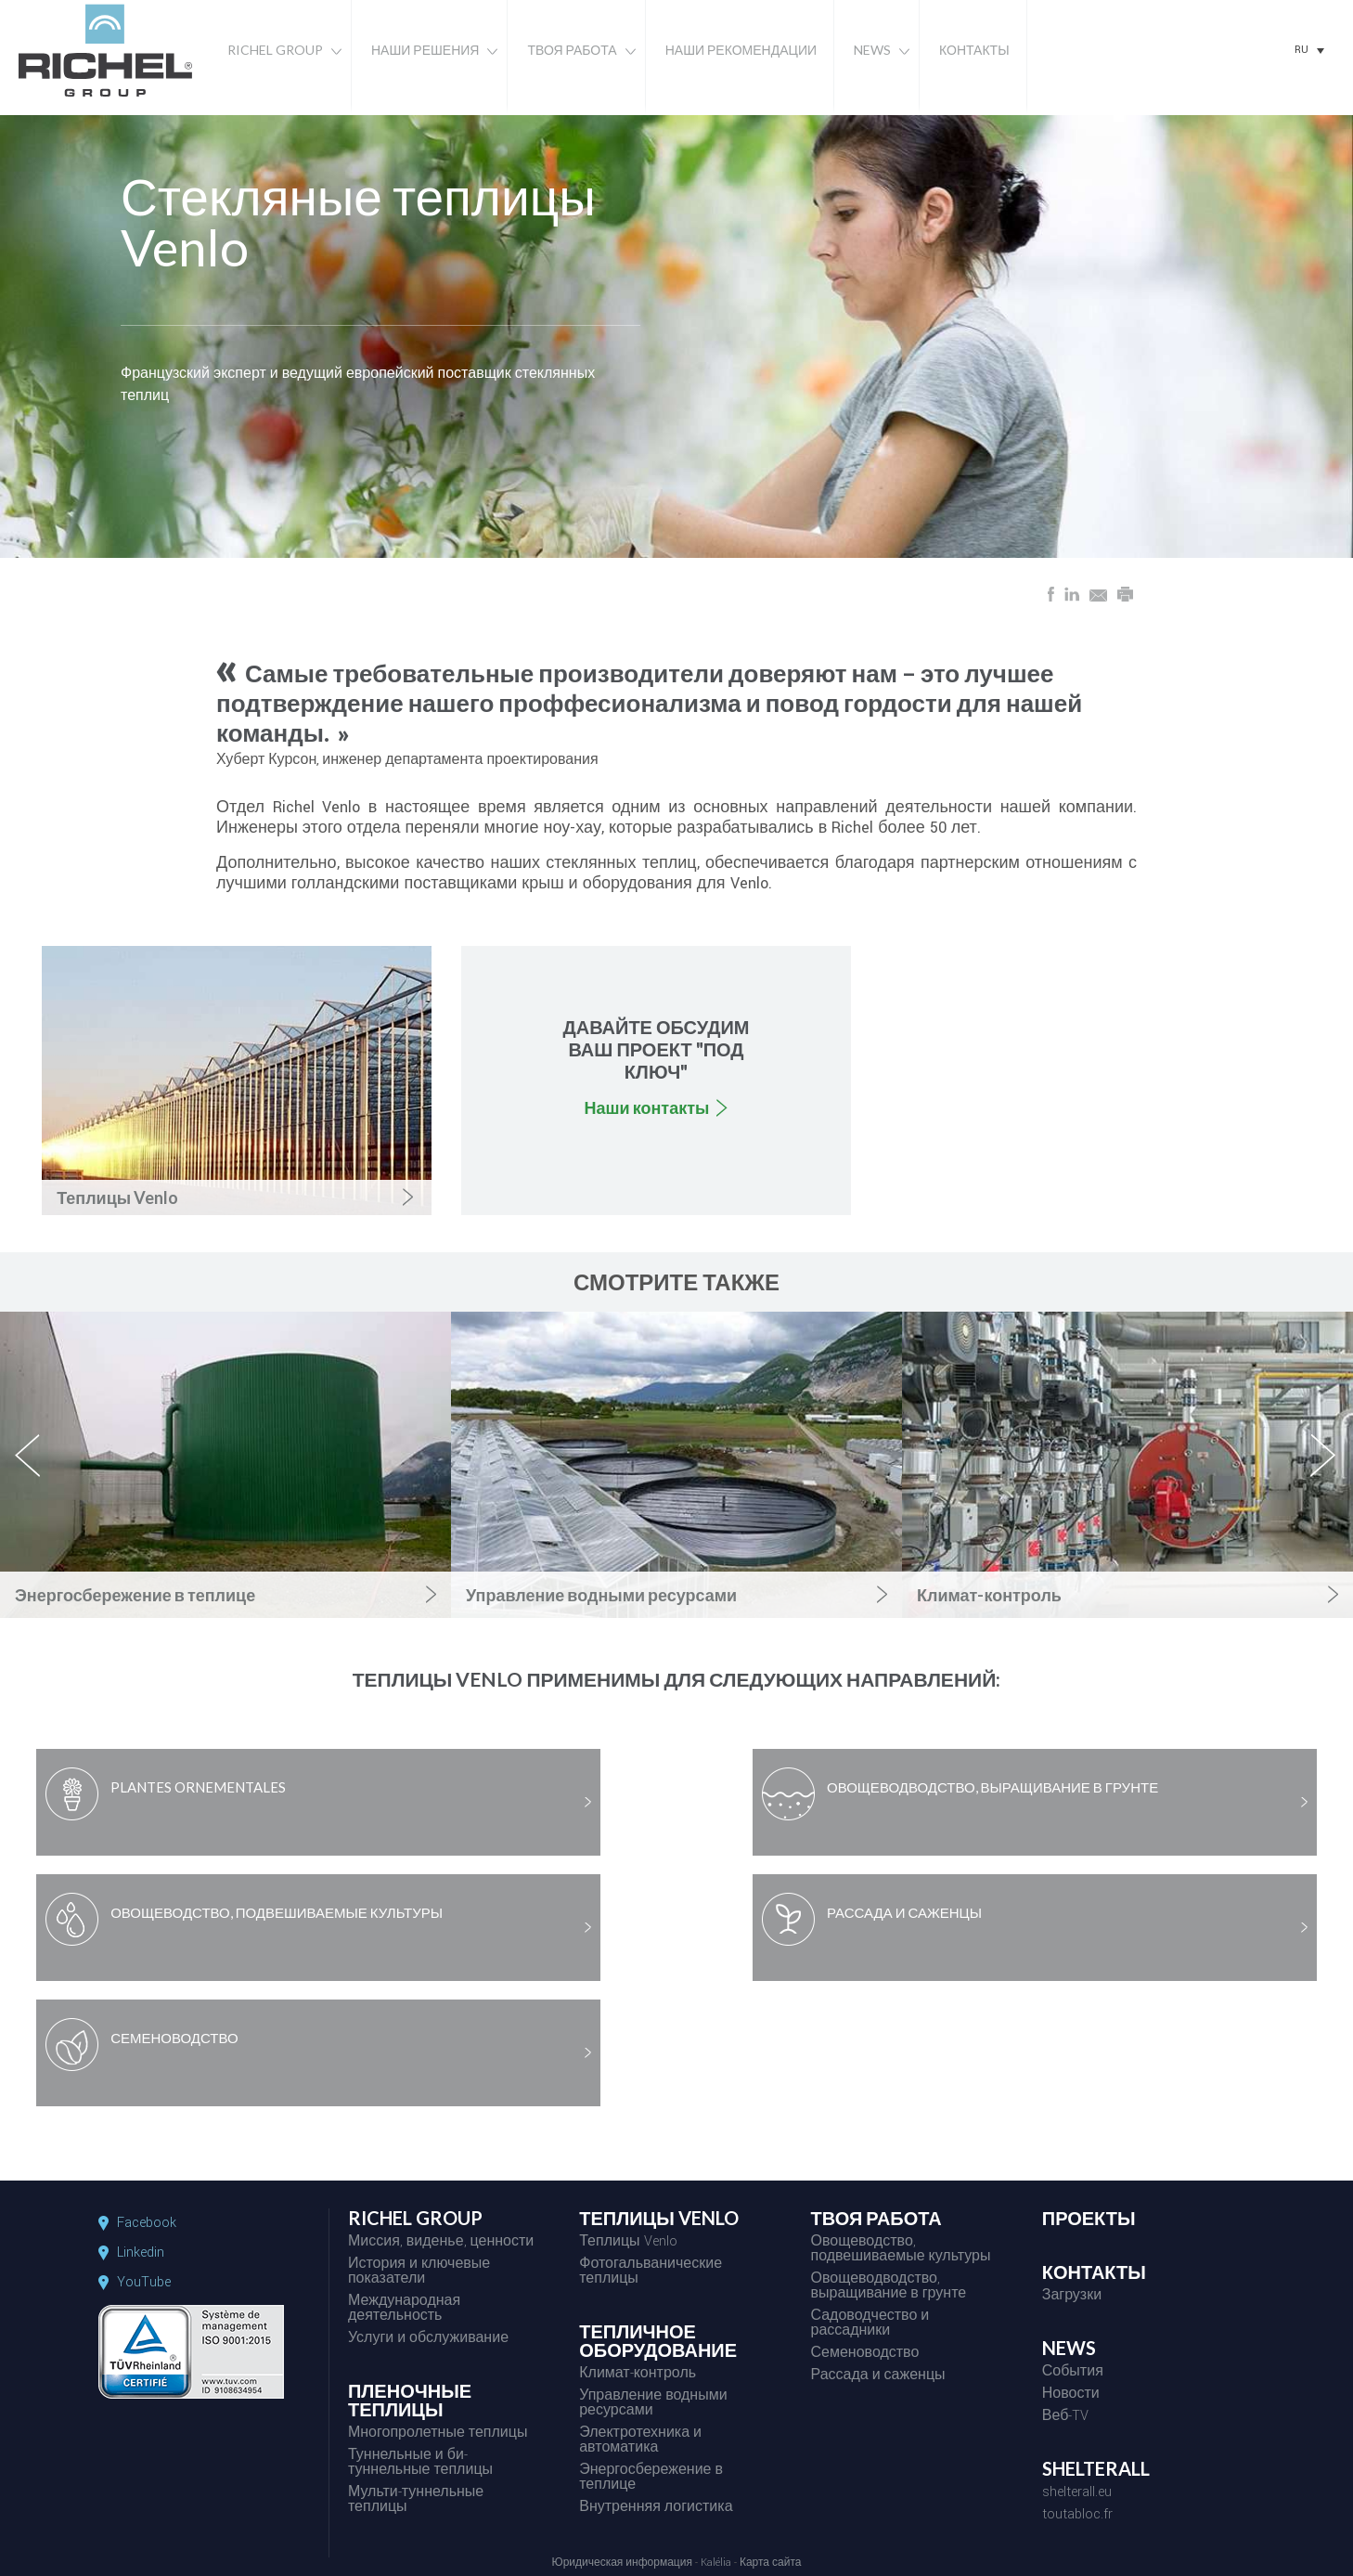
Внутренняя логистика (655, 2508)
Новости (1071, 2395)
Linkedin (140, 2253)
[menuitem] (1309, 50)
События (1072, 2372)
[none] (1309, 50)
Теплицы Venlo (627, 2242)
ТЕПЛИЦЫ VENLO (659, 2218)
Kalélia (716, 2563)
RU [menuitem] (1301, 50)
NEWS (1069, 2348)
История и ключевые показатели (419, 2272)
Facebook (146, 2223)
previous (38, 1471)
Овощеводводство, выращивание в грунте (888, 2287)
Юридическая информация (622, 2563)
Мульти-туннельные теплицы (415, 2501)
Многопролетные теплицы (437, 2434)
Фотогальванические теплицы (650, 2272)
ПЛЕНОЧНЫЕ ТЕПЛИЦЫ (409, 2400)
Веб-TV (1065, 2417)
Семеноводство (864, 2354)
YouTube (144, 2282)
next (1324, 1471)
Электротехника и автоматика (640, 2441)
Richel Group (275, 50)
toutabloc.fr (1077, 2515)
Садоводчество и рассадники (869, 2324)
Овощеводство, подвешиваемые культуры (900, 2250)
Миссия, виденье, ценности (441, 2242)
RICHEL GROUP (415, 2218)
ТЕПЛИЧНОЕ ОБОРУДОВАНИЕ (658, 2341)
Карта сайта (771, 2563)
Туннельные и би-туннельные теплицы (420, 2463)
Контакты (974, 50)
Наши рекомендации (741, 50)
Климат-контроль (637, 2374)
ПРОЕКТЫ (1089, 2218)
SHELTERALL (1096, 2469)
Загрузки (1072, 2296)
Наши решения (425, 50)
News (872, 50)
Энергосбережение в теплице (651, 2478)
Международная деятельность (404, 2309)
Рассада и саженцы (877, 2376)
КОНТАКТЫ (1094, 2272)
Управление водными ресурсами (653, 2404)
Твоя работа (571, 50)
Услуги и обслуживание (428, 2339)
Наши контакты (647, 1107)
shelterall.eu (1077, 2493)
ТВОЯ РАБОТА (875, 2218)
